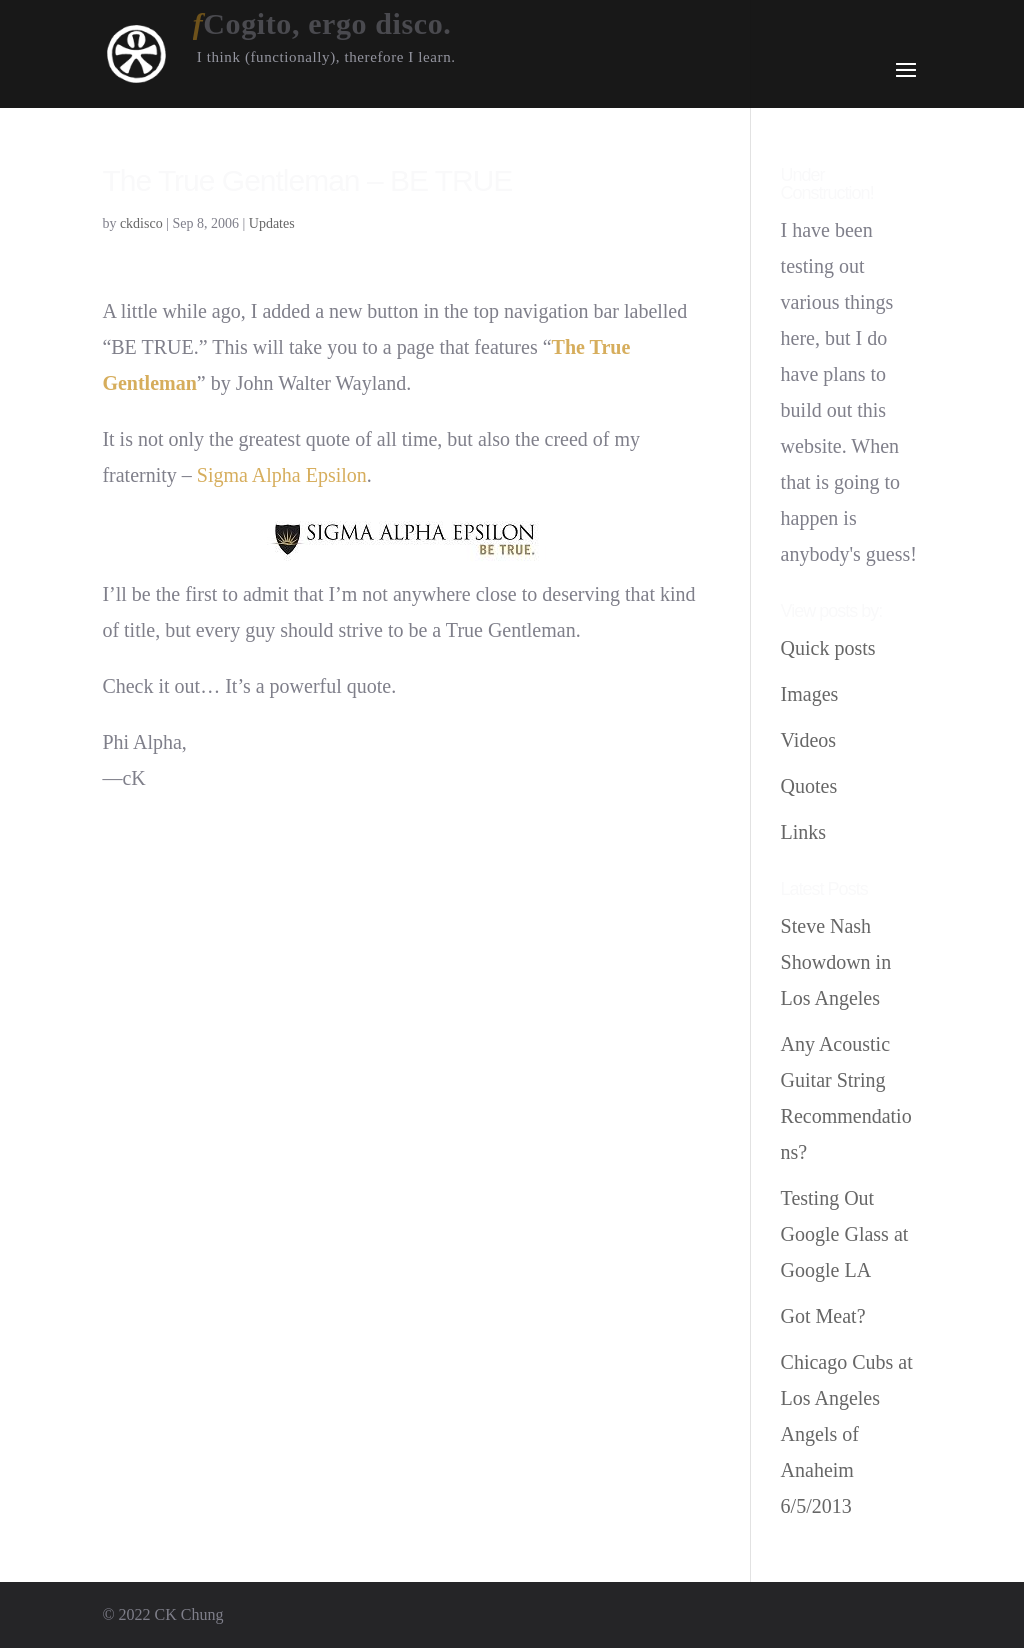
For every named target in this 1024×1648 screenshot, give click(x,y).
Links (804, 832)
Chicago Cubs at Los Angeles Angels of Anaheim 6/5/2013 (847, 1434)
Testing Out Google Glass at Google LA (845, 1234)
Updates (272, 223)
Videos (808, 740)
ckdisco (141, 223)
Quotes (809, 786)
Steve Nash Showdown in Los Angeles (836, 962)
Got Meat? (823, 1316)
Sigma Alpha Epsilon (282, 475)
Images (810, 694)
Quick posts (828, 648)
